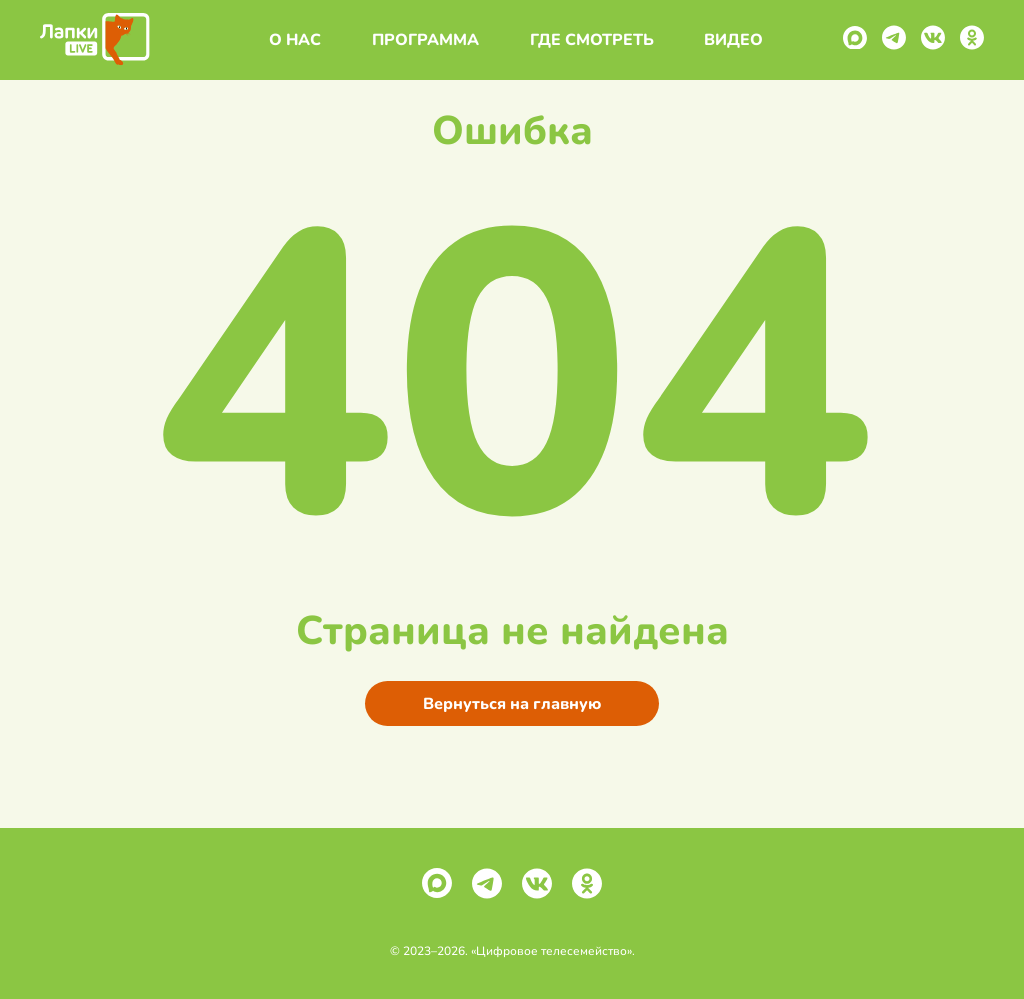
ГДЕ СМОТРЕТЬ (588, 40)
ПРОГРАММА (421, 40)
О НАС (291, 40)
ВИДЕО (729, 40)
